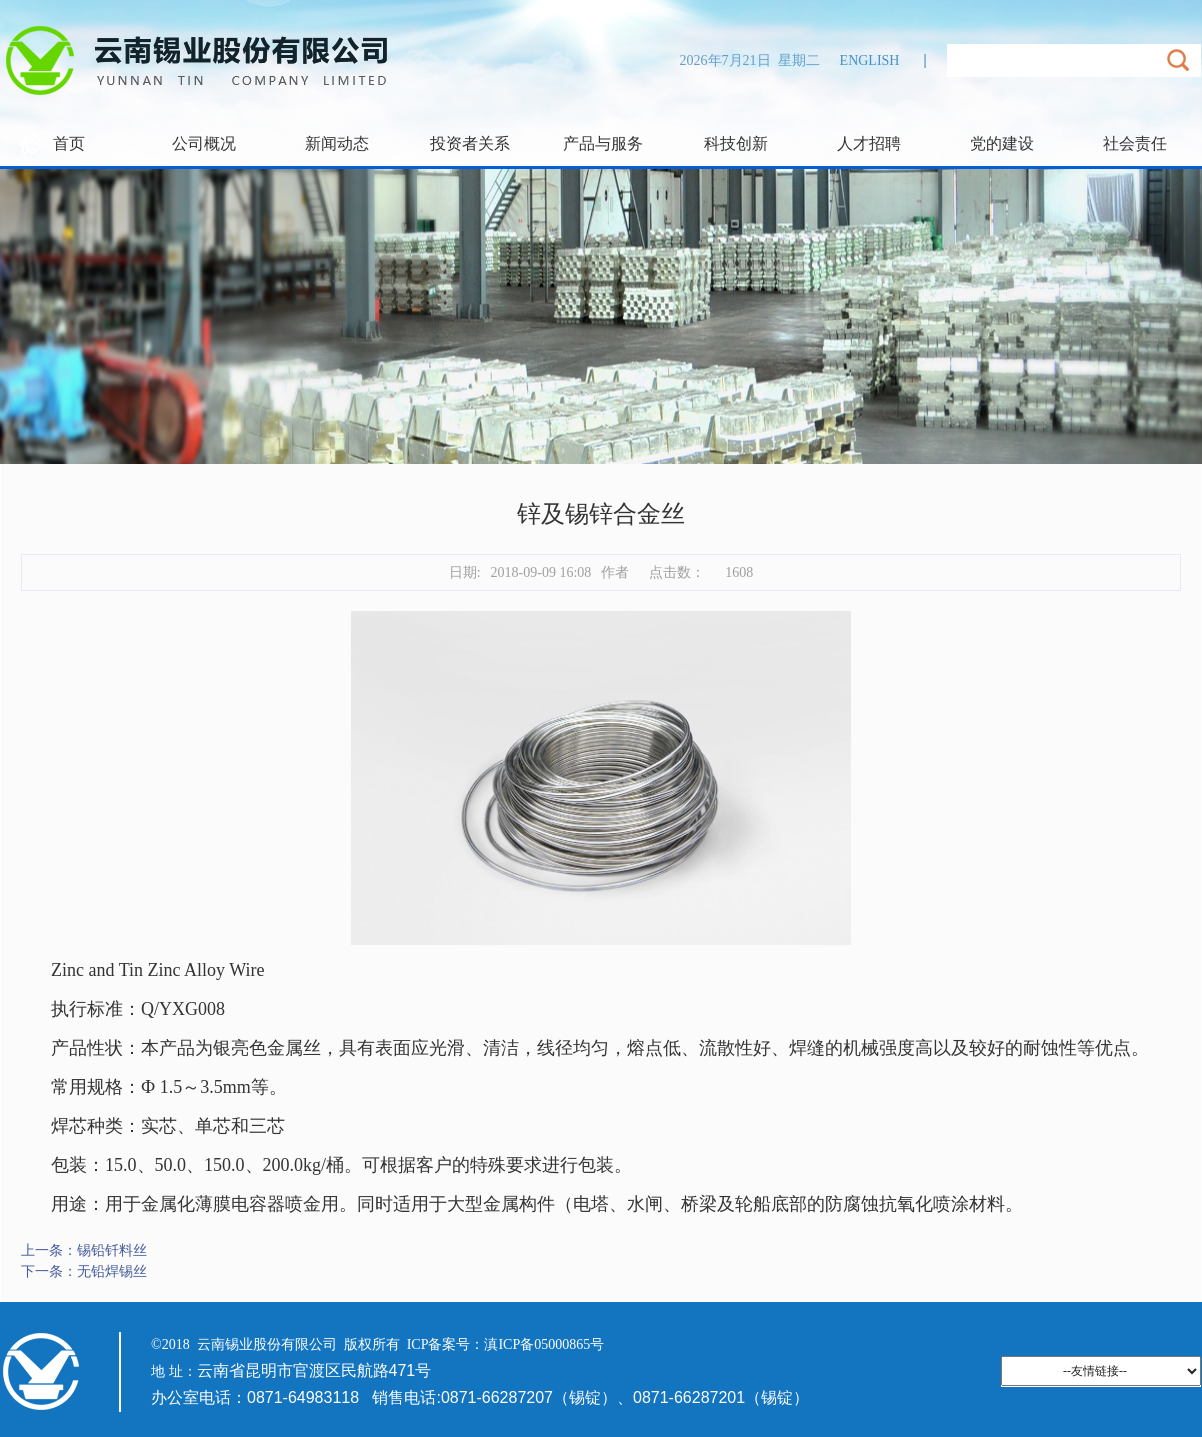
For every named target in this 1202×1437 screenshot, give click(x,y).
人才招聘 (869, 143)
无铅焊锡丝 (112, 1271)
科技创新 (736, 143)
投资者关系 (470, 143)
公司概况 (204, 143)
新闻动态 (337, 143)
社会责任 (1135, 143)
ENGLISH (870, 60)
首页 (69, 143)
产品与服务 (603, 143)
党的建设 (1002, 143)
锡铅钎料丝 (112, 1250)
